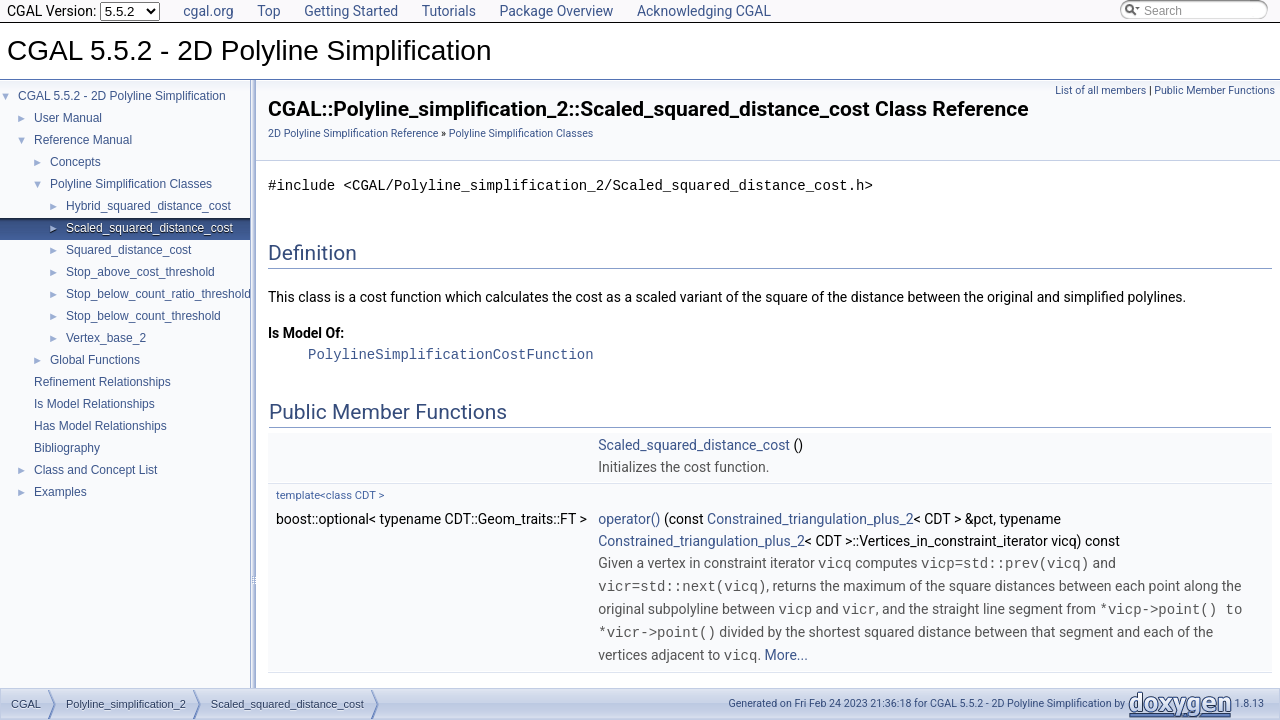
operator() (629, 519)
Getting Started (351, 11)
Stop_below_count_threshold (143, 316)
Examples (60, 492)
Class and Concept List (95, 470)
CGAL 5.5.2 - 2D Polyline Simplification (122, 96)
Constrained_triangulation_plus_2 (810, 519)
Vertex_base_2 (106, 338)
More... (786, 651)
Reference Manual (83, 140)
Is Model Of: (306, 333)
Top (269, 11)
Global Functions (95, 360)
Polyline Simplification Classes (131, 184)
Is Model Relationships (94, 404)
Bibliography (67, 448)
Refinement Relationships (102, 382)
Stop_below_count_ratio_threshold (158, 294)
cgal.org (208, 11)
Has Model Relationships (100, 426)
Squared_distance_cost (128, 250)
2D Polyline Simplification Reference (353, 133)
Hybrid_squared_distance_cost (148, 206)
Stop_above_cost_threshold (140, 272)
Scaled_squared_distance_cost (149, 228)
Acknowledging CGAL (704, 11)
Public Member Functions (1214, 90)
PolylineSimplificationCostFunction (451, 354)
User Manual (68, 118)
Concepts (75, 162)
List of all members (1100, 90)
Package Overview (556, 11)
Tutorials (449, 11)
